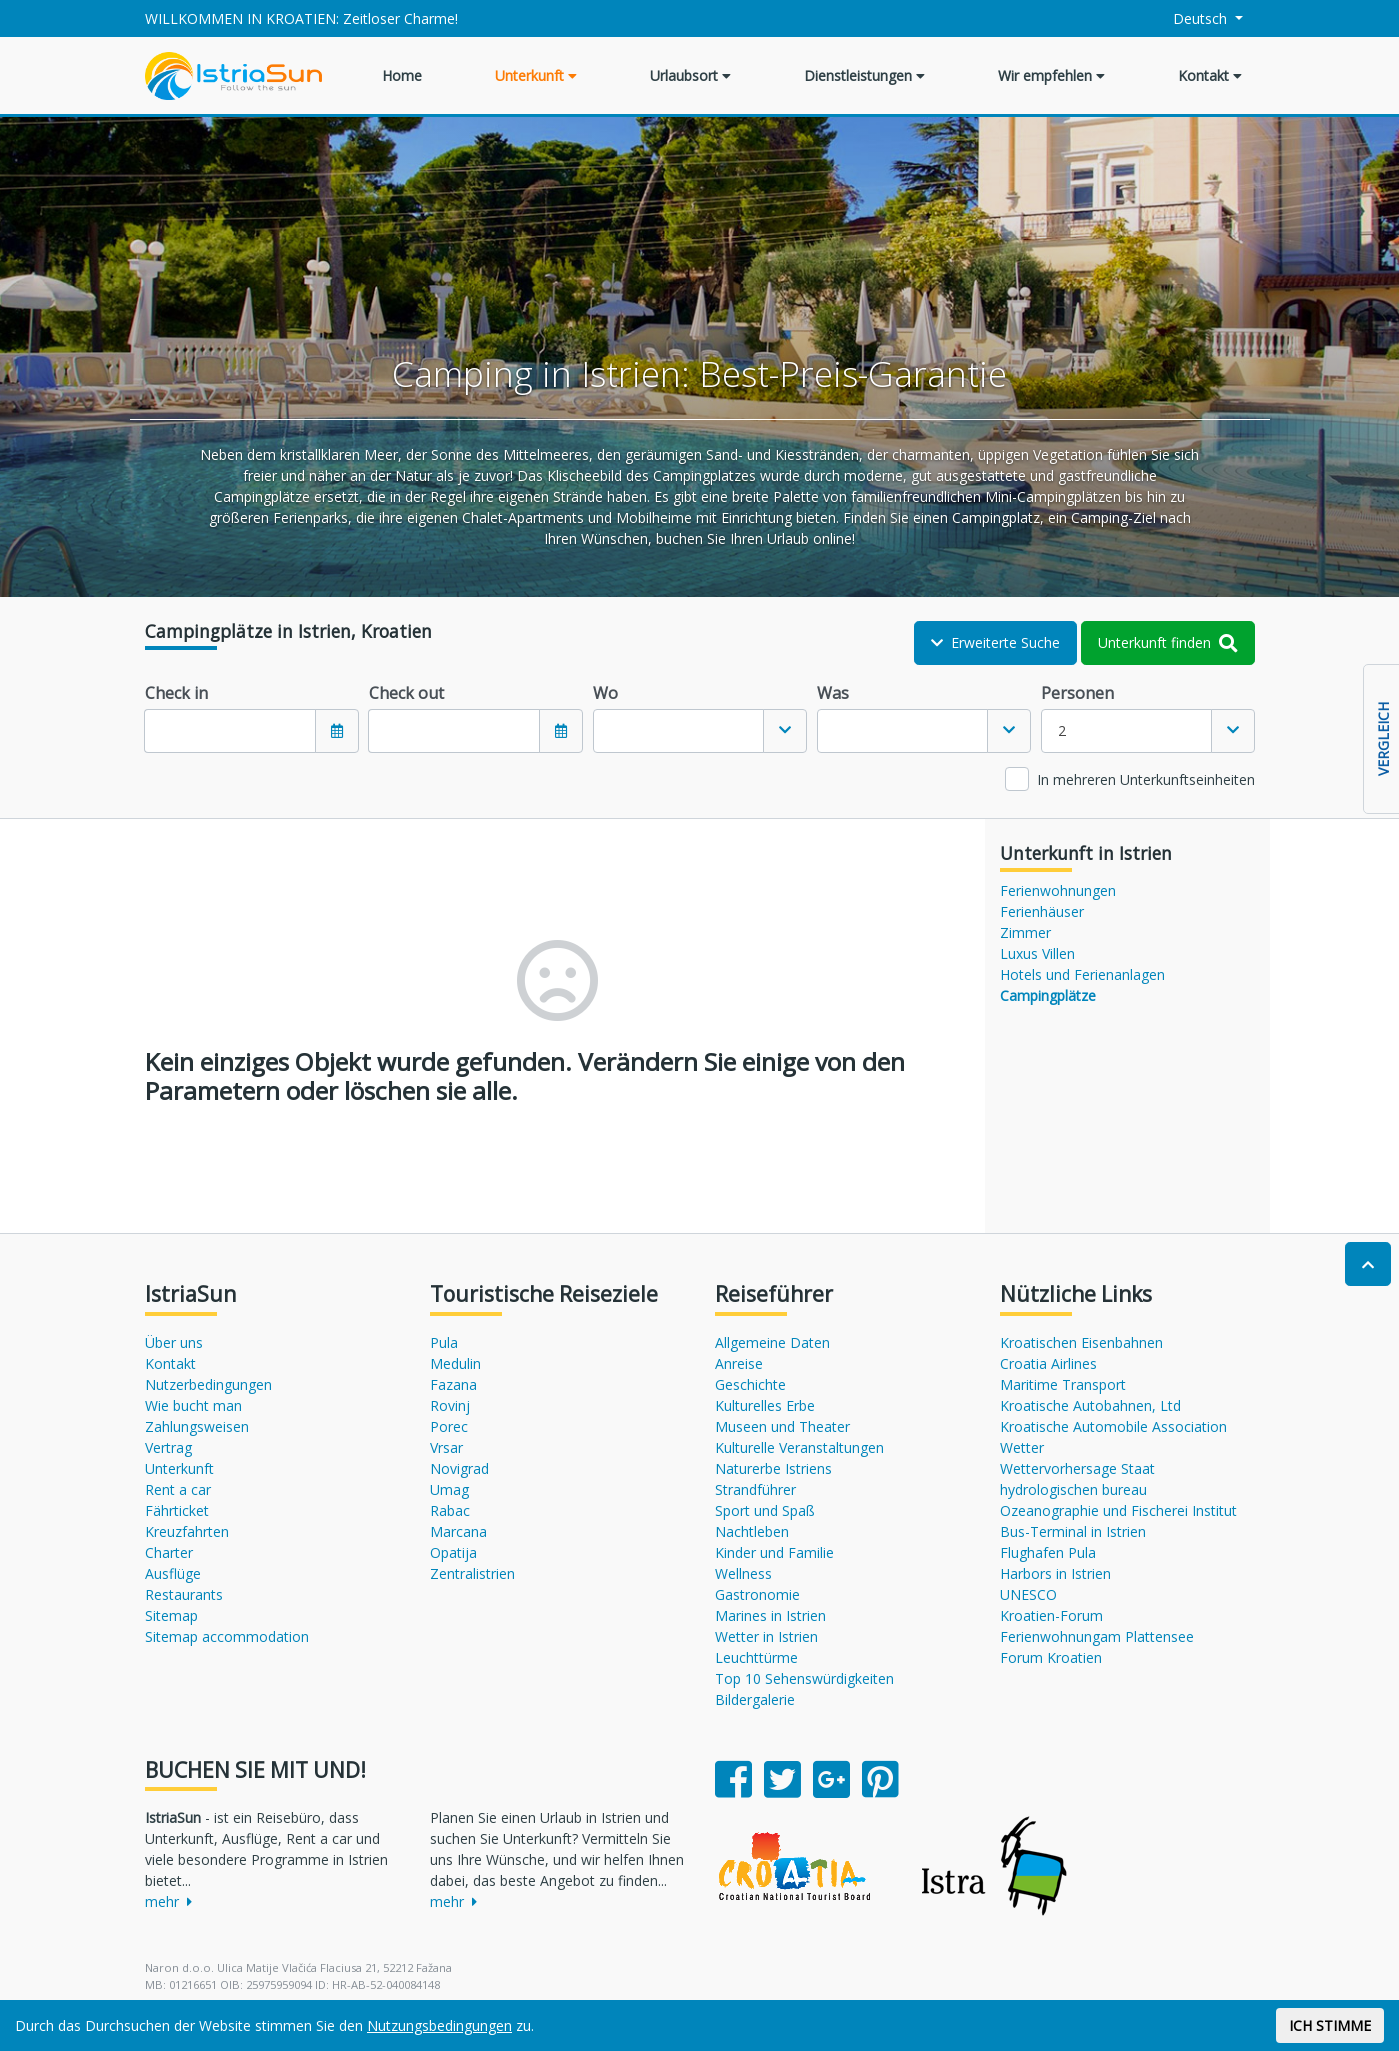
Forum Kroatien (1051, 1657)
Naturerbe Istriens (773, 1468)
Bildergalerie (755, 1699)
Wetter (1022, 1447)
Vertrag (168, 1447)
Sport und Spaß (765, 1510)
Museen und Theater (782, 1426)
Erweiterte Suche (995, 642)
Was (833, 693)
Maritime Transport (1063, 1384)
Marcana (458, 1531)
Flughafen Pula (1048, 1552)
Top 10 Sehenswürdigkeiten (804, 1678)
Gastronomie (757, 1594)
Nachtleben (752, 1531)
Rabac (450, 1510)
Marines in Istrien (770, 1615)
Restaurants (184, 1594)
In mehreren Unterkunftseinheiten (1146, 779)
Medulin (455, 1363)
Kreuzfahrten (187, 1531)
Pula (444, 1342)
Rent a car (178, 1489)
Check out (406, 693)
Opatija (453, 1552)
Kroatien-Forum (1051, 1615)
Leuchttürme (756, 1657)
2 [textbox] (1062, 730)
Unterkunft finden (1168, 642)
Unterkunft (536, 75)
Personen (1077, 693)
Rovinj (450, 1405)
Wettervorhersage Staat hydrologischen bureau (1077, 1479)
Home (402, 75)
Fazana (453, 1384)
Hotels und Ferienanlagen (1082, 974)
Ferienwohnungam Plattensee (1097, 1636)
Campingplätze (1048, 995)
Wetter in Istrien (766, 1636)
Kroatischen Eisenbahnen (1081, 1342)
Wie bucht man (193, 1405)
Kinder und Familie (774, 1552)
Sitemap (171, 1615)
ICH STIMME (1330, 2025)
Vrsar (446, 1447)
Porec (449, 1426)
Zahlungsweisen (197, 1426)
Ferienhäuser (1042, 911)
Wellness (743, 1573)
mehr (168, 1901)
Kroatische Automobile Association (1113, 1426)
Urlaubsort (690, 75)
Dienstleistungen (864, 75)
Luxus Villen (1037, 953)
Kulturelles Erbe (765, 1405)
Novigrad (459, 1468)
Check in (176, 693)
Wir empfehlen (1051, 75)
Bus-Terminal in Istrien (1073, 1531)
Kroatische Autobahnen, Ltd (1090, 1405)
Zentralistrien (472, 1573)
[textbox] (679, 731)
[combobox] (700, 731)
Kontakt (1210, 75)
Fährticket (177, 1510)
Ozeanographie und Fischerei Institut (1118, 1510)
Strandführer (755, 1489)
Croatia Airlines (1048, 1363)
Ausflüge (173, 1573)
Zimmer (1025, 932)
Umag (449, 1489)
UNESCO (1028, 1594)
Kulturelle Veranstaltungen (799, 1447)
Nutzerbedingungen (208, 1384)
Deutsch (1188, 18)
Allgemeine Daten (772, 1342)
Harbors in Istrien (1055, 1573)
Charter (169, 1552)
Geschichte (750, 1384)
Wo (605, 693)
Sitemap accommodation (227, 1636)
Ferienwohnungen (1058, 890)
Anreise (739, 1363)
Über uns (174, 1342)
